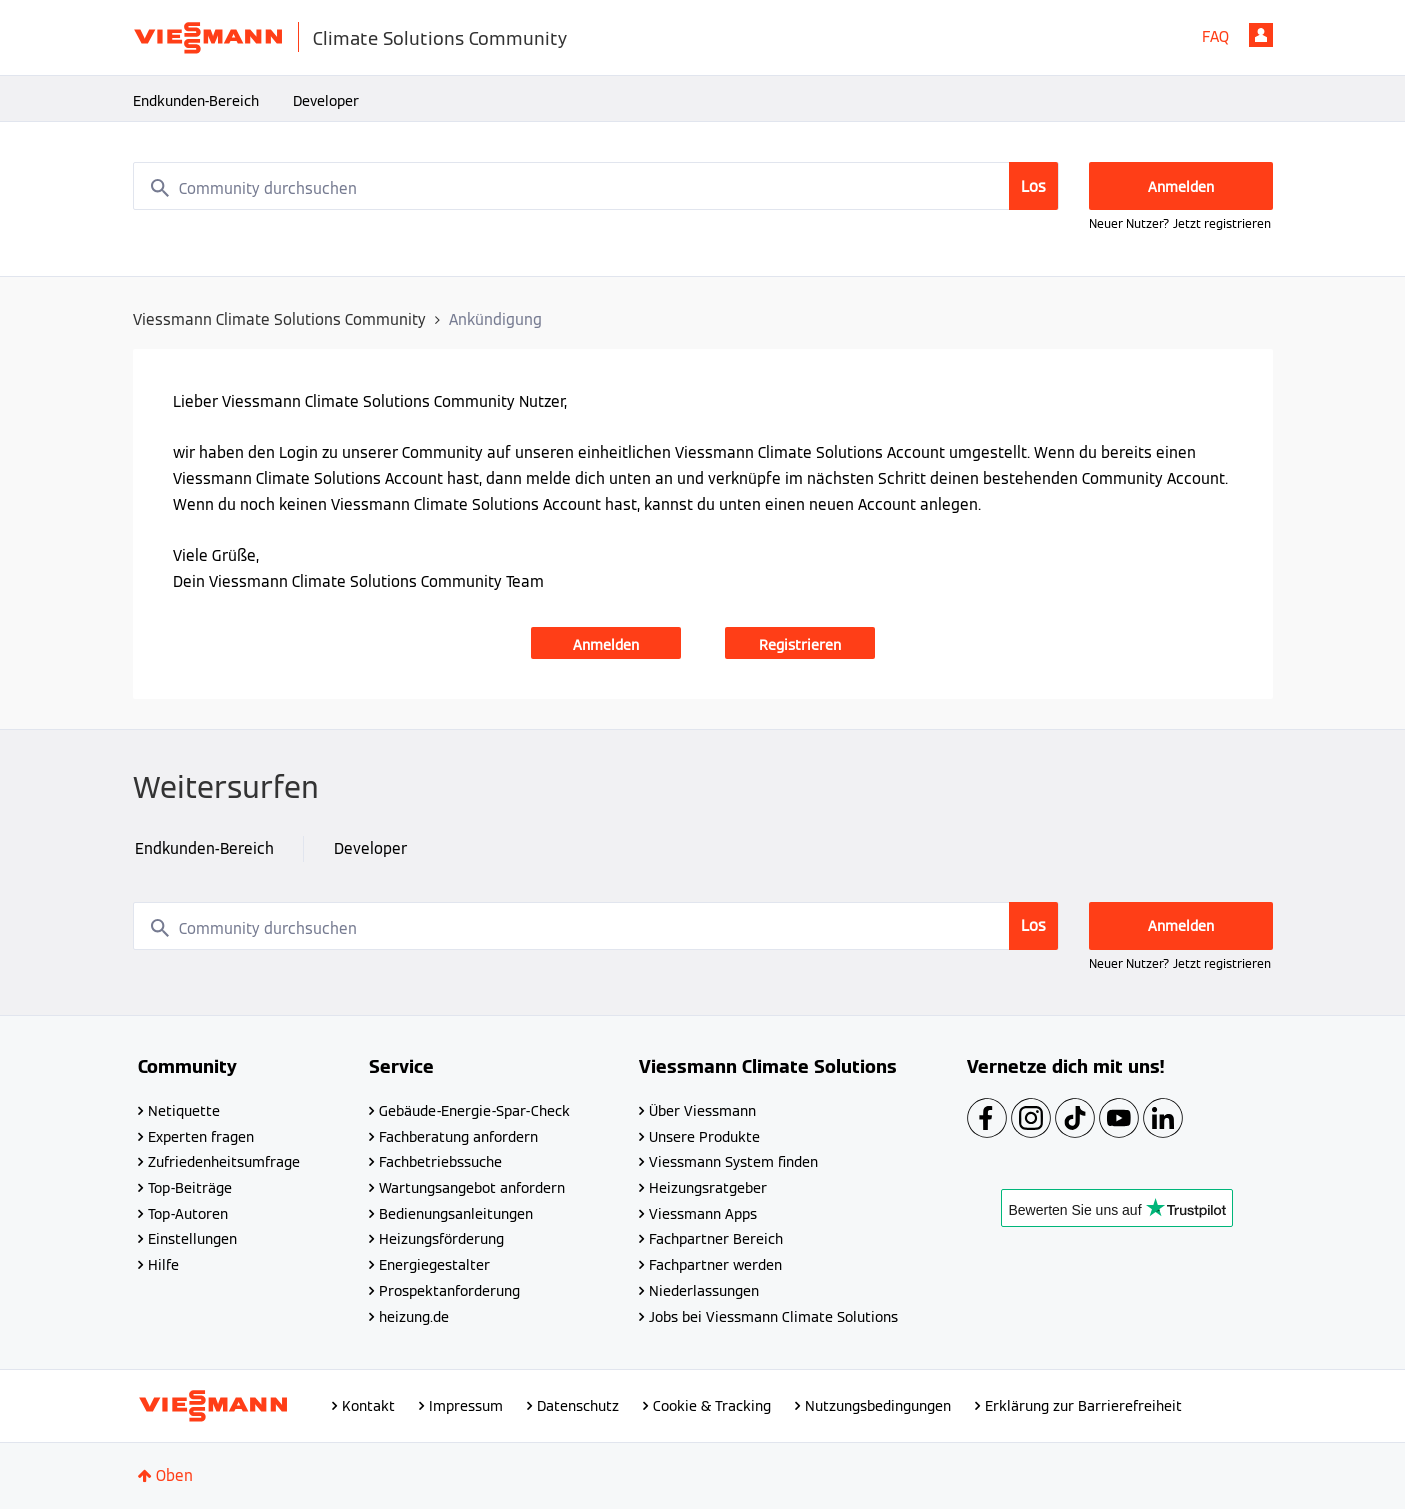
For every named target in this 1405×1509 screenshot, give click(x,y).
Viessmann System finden (733, 1162)
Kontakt (368, 1406)
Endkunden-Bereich (196, 101)
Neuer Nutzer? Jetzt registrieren (1180, 223)
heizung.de (414, 1317)
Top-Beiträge (190, 1188)
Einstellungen (192, 1239)
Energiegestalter (434, 1265)
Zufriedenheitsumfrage (224, 1162)
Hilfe (163, 1265)
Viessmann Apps (703, 1214)
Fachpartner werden (715, 1265)
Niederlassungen (704, 1291)
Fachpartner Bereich (716, 1239)
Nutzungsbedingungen (878, 1406)
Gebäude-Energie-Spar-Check (474, 1111)
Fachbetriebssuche (440, 1162)
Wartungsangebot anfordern (472, 1188)
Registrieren (800, 645)
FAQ (1215, 36)
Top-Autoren (188, 1214)
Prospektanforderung (449, 1291)
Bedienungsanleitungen (456, 1214)
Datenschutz (578, 1406)
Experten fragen (201, 1137)
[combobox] (596, 186)
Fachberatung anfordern (458, 1137)
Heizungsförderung (441, 1239)
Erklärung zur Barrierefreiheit (1083, 1406)
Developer (326, 101)
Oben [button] (174, 1475)
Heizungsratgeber (708, 1188)
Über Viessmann (702, 1111)
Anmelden (1261, 35)
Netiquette (184, 1111)
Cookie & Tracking (712, 1406)
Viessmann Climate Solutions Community (279, 319)
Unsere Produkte (704, 1137)
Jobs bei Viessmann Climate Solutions (773, 1317)
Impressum (466, 1406)
